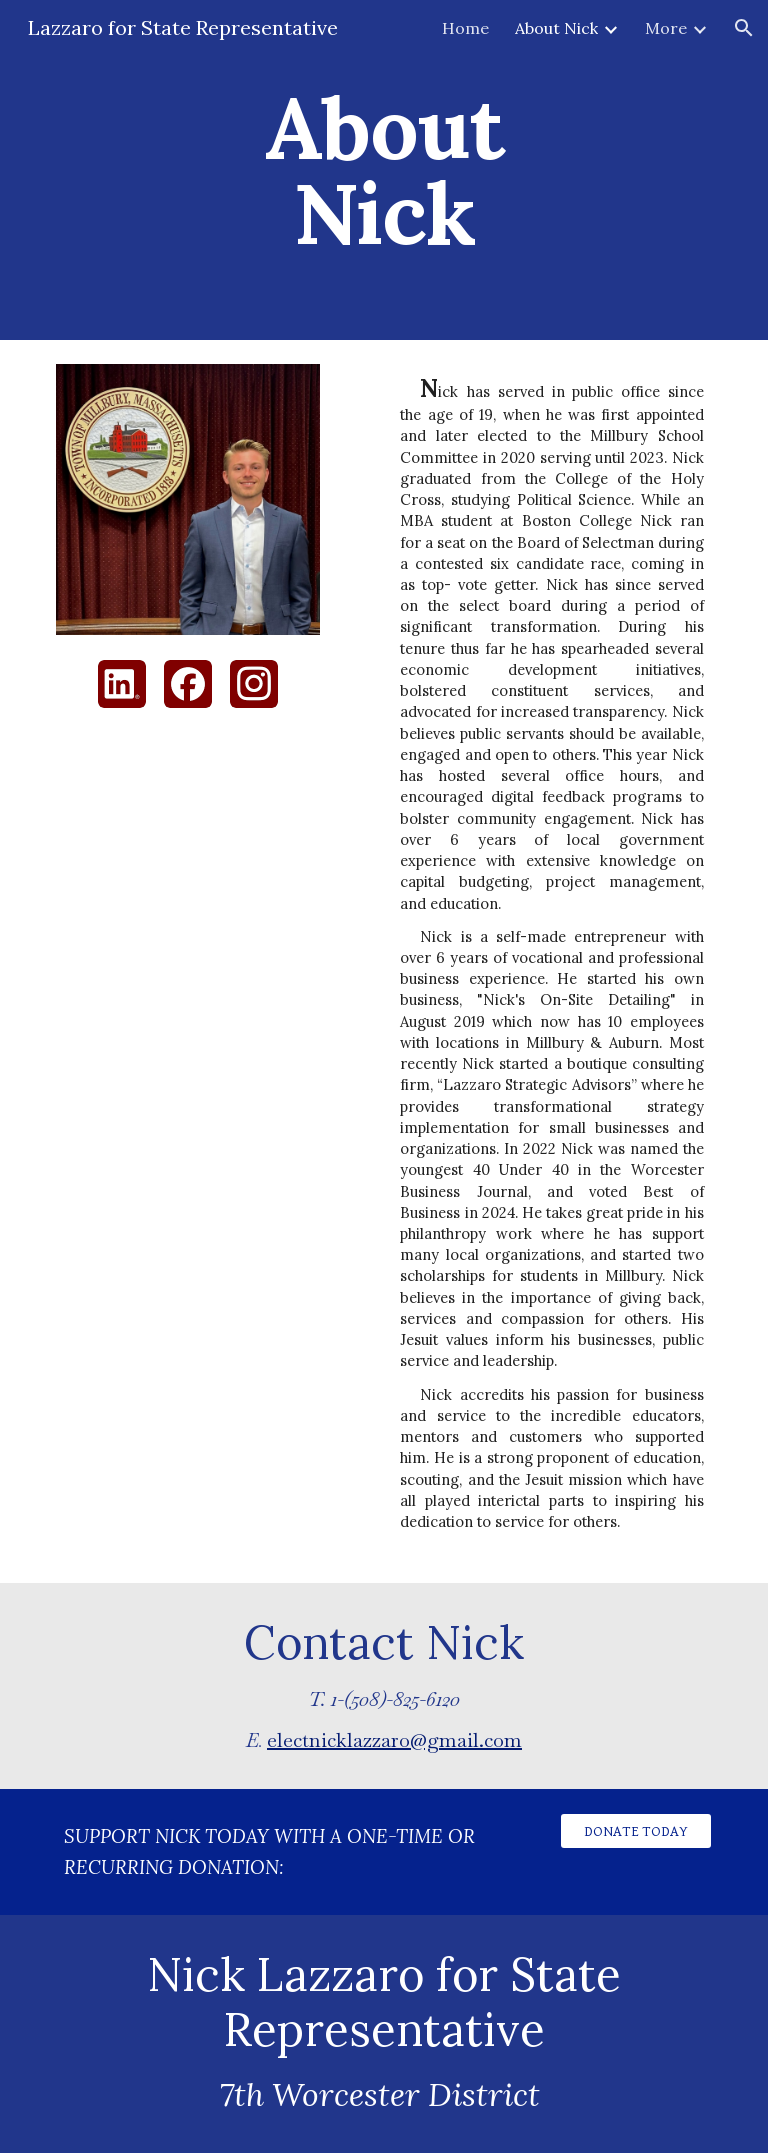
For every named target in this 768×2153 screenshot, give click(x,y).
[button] (744, 28)
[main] (383, 170)
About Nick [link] (556, 28)
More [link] (666, 28)
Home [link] (465, 28)
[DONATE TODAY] (635, 1831)
